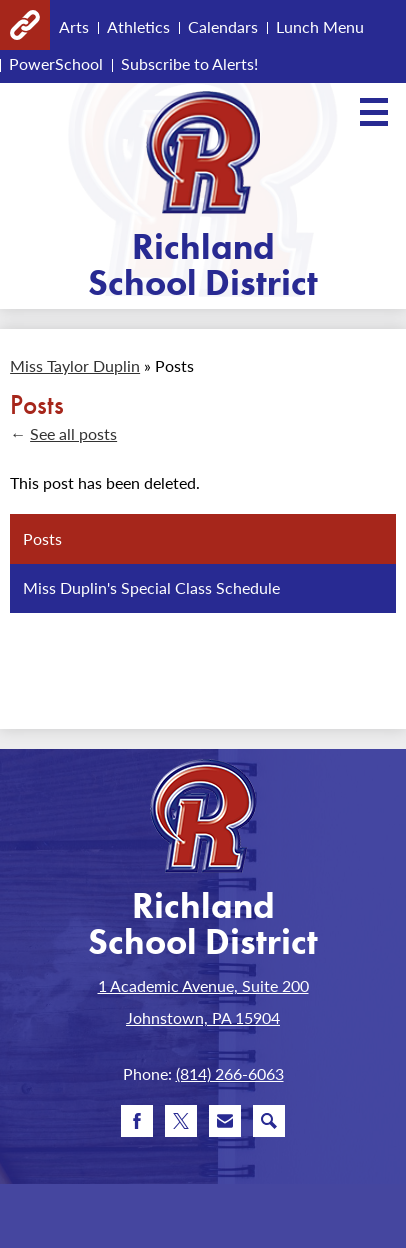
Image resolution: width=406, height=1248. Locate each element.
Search (269, 1125)
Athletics (138, 26)
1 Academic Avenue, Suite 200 (203, 985)
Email (225, 1125)
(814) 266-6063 (230, 1073)
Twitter (181, 1125)
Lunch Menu (320, 26)
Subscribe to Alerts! (189, 63)
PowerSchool (56, 63)
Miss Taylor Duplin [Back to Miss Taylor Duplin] (75, 365)
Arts (74, 26)
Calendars (223, 26)
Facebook (137, 1125)
